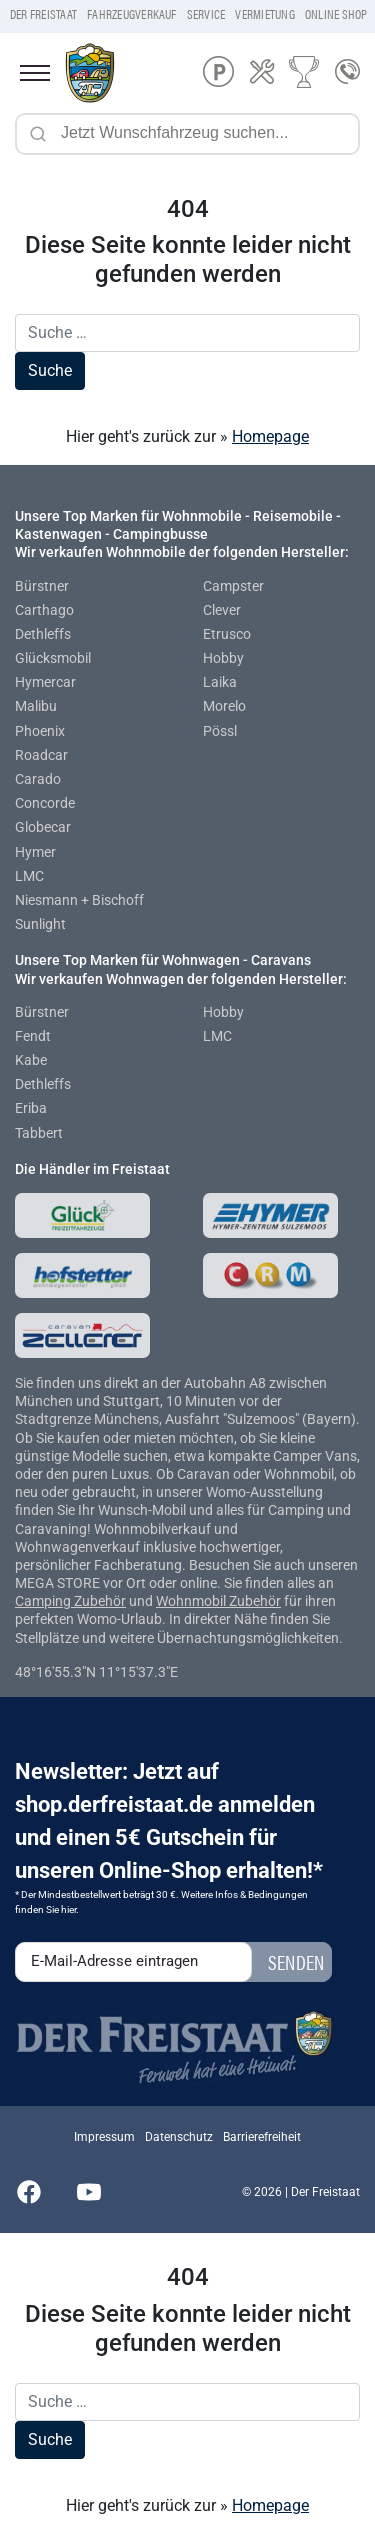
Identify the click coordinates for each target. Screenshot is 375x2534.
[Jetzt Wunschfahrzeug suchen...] (187, 134)
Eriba (31, 1108)
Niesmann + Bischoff (79, 900)
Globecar (43, 827)
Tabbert (39, 1133)
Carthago (44, 610)
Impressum (104, 2137)
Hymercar (45, 682)
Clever (222, 610)
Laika (220, 682)
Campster (233, 586)
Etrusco (227, 634)
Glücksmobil (53, 658)
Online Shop (336, 14)
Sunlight (40, 924)
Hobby (223, 658)
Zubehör (100, 1601)
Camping (44, 1601)
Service (206, 14)
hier (68, 1909)
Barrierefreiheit (262, 2137)
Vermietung (264, 14)
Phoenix (40, 731)
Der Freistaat (43, 14)
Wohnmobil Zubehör (218, 1601)
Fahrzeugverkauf (132, 14)
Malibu (36, 706)
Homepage (270, 436)
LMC (29, 876)
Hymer (35, 852)
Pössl (220, 731)
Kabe (31, 1060)
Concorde (45, 803)
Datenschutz (179, 2137)
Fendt (33, 1036)
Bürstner (42, 586)
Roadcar (41, 755)
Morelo (224, 706)
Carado (38, 779)
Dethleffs (43, 634)
